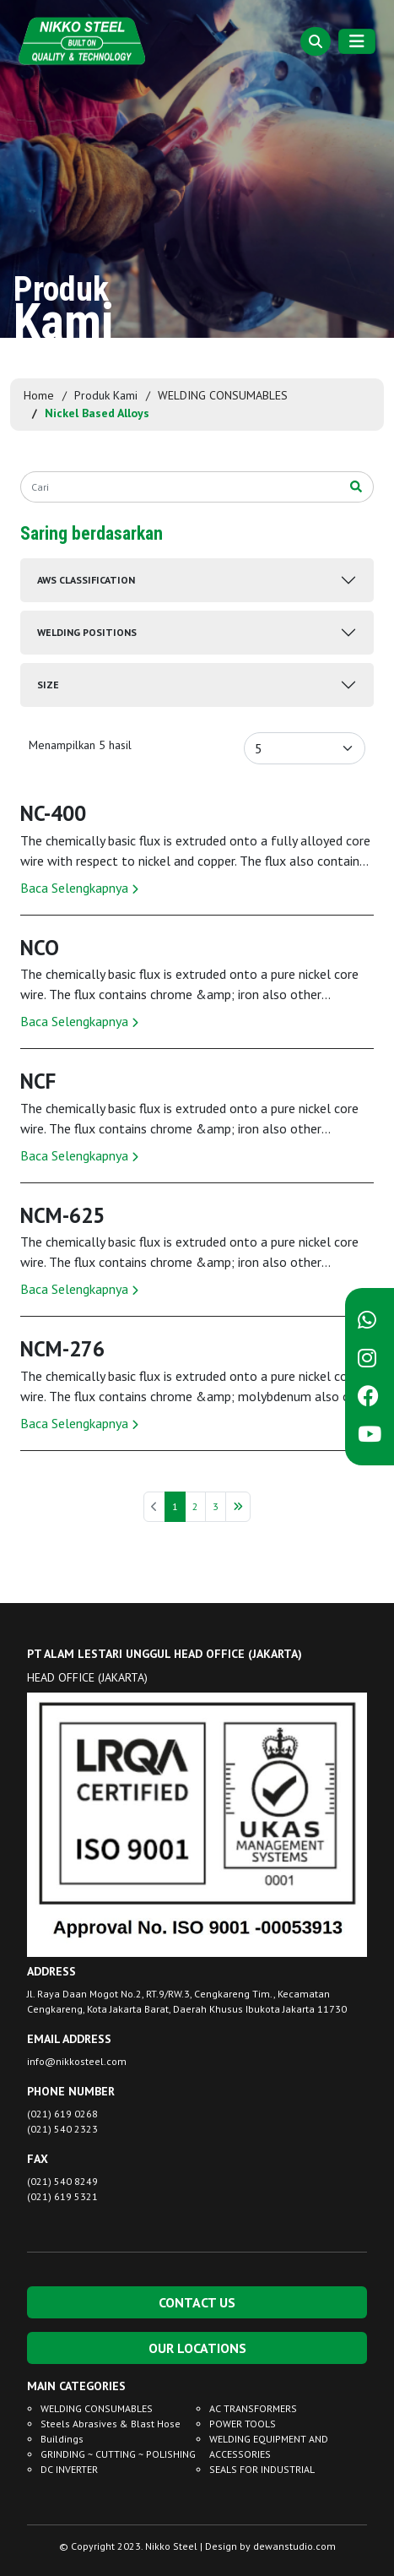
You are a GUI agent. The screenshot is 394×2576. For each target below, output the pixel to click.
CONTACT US (197, 2302)
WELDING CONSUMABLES (223, 395)
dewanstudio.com (294, 2546)
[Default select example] (304, 748)
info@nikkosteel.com (77, 2061)
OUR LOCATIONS (197, 2348)
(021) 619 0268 (62, 2113)
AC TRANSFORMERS (253, 2408)
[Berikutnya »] (238, 1507)
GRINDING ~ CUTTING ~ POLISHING (118, 2454)
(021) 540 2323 (62, 2128)
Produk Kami (106, 395)
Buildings (62, 2438)
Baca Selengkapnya (79, 887)
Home (39, 395)
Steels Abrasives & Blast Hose (110, 2423)
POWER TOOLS (242, 2423)
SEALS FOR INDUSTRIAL (262, 2469)
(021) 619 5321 (62, 2196)
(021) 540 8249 (62, 2181)
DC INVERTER (69, 2469)
